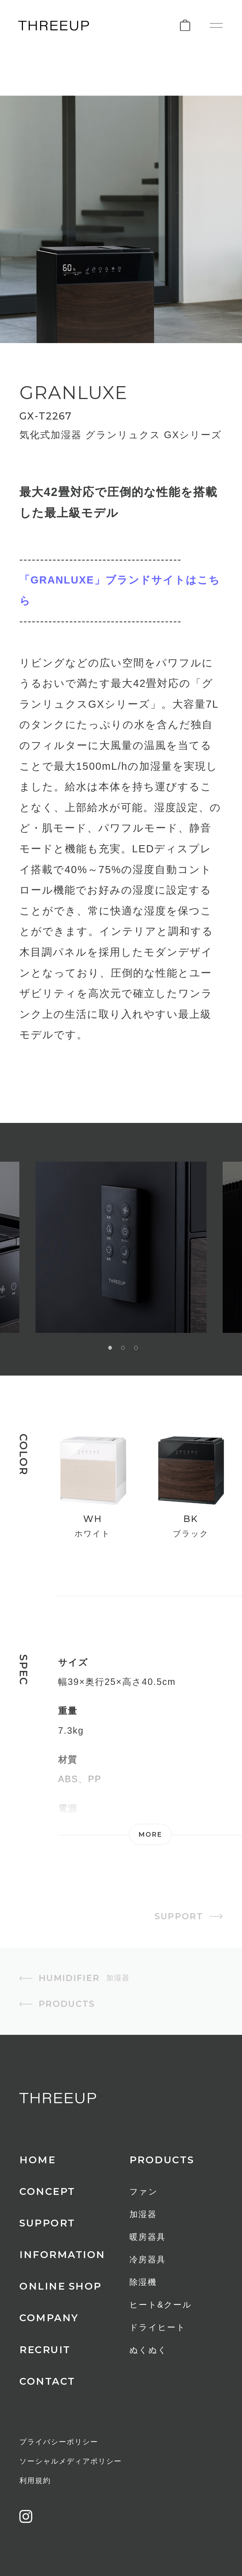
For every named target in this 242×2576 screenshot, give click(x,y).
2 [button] (123, 1348)
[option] (121, 1247)
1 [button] (110, 1348)
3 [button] (136, 1348)
